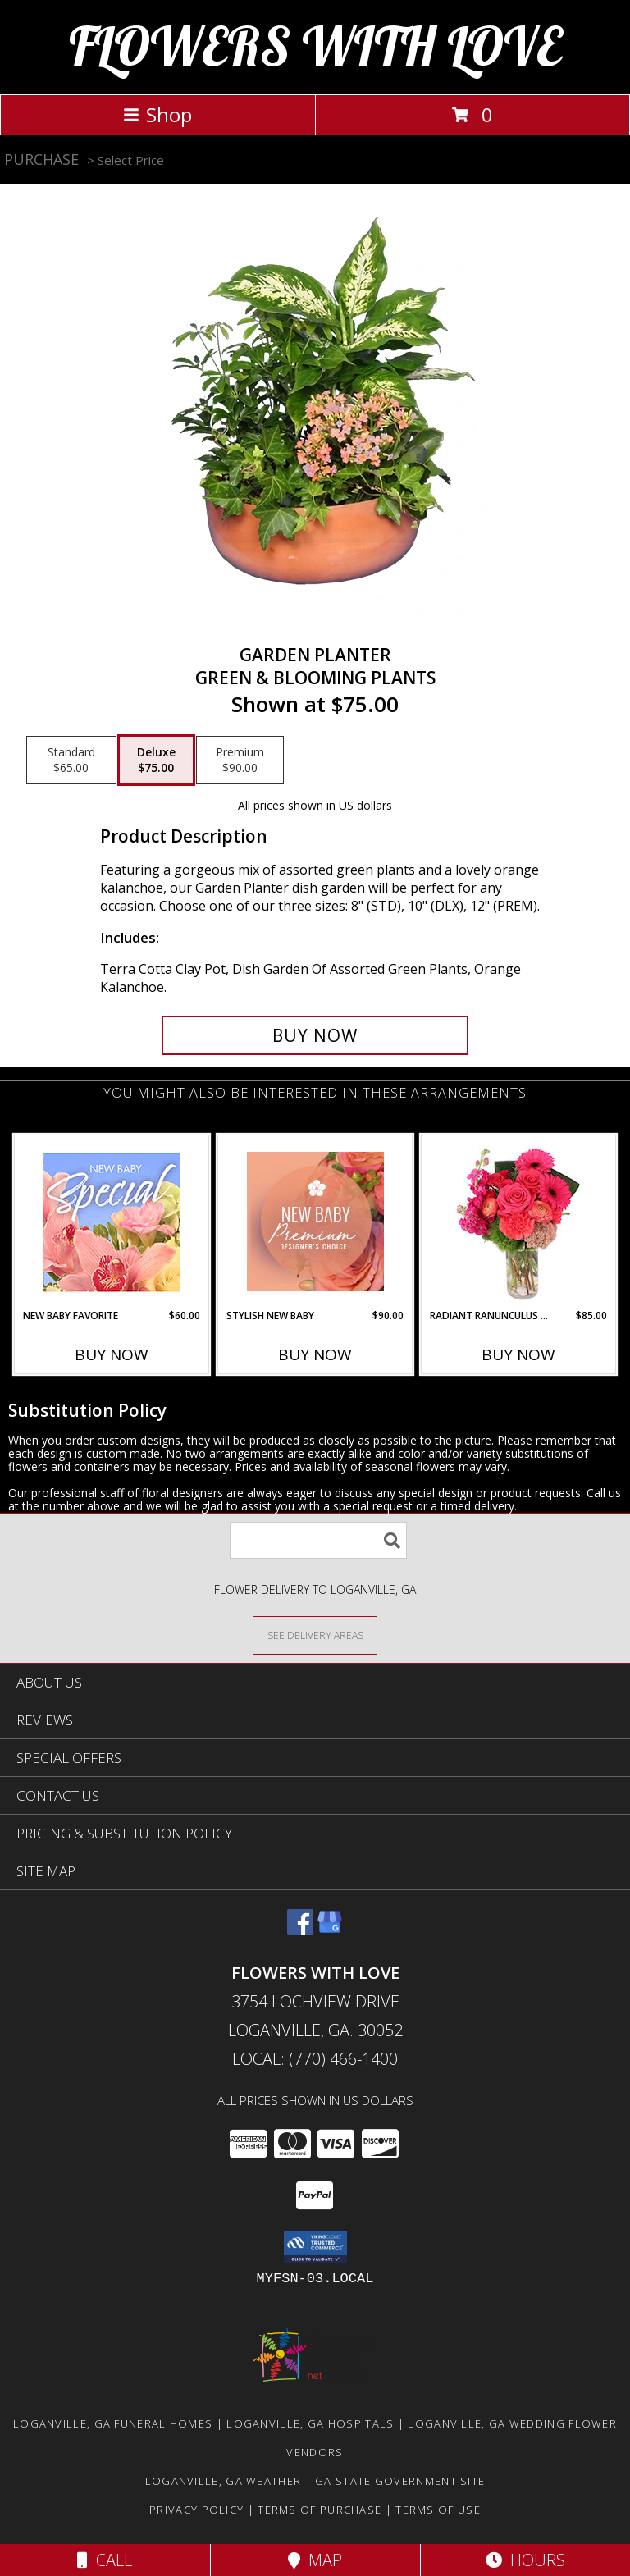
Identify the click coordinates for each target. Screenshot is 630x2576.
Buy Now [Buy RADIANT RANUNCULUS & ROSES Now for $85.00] (518, 1354)
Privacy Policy (196, 2509)
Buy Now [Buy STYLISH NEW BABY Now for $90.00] (315, 1354)
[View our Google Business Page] (330, 1930)
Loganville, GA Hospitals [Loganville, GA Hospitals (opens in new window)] (310, 2423)
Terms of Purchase (319, 2509)
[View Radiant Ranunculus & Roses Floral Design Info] (518, 1221)
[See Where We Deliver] (315, 1634)
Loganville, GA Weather (223, 2480)
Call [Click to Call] (104, 2560)
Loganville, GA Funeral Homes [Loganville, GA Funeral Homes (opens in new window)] (112, 2423)
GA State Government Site (400, 2480)
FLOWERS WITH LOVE (315, 45)
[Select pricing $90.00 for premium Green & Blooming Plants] (240, 760)
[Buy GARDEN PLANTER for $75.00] (315, 1035)
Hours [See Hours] (525, 2560)
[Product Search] (318, 1540)
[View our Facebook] (300, 1930)
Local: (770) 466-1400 (315, 2059)
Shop (157, 114)
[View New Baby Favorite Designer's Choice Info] (111, 1222)
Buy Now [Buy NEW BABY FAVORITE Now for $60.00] (111, 1354)
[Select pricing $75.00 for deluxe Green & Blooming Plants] (156, 760)
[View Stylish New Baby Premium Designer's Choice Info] (315, 1221)
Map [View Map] (315, 2560)
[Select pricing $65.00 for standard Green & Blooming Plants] (71, 760)
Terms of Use (438, 2509)
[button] (315, 2247)
